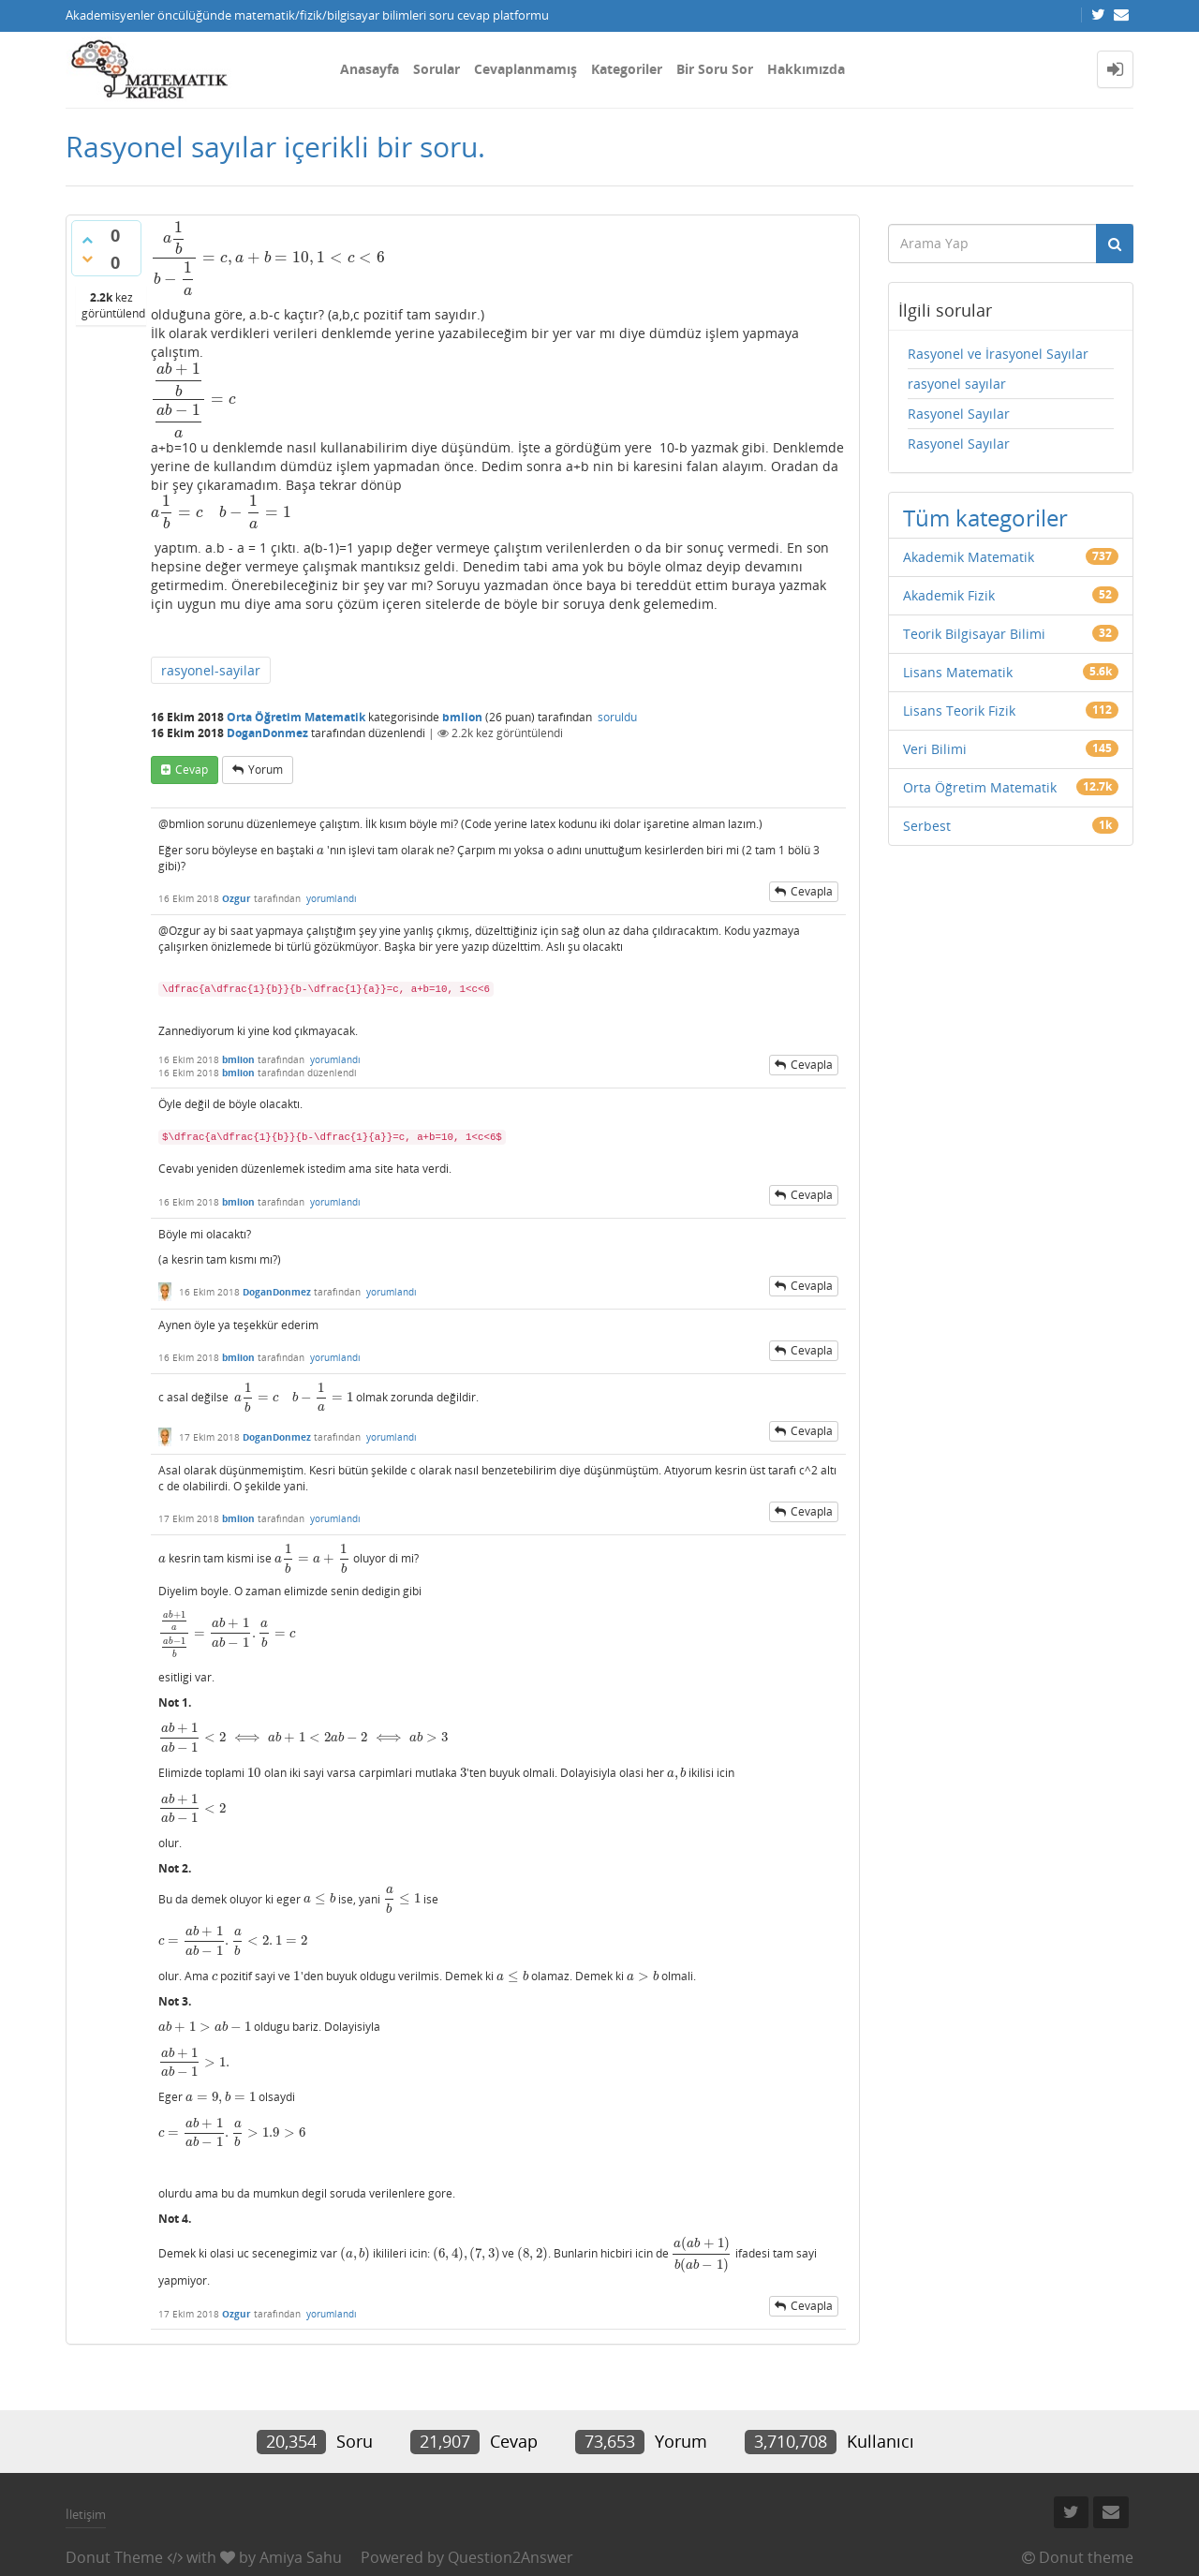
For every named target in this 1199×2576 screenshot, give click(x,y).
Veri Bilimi (935, 749)
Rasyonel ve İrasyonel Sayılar (998, 354)
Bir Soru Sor (714, 69)
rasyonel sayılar (957, 383)
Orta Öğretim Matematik (296, 717)
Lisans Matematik (958, 672)
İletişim (86, 2514)
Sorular (436, 69)
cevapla (812, 891)
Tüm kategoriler (985, 517)
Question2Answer (510, 2557)
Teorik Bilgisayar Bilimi (974, 634)
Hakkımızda (806, 69)
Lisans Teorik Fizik (959, 710)
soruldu (617, 717)
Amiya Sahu (300, 2557)
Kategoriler (626, 69)
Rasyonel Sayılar (959, 413)
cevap (191, 769)
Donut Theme (114, 2557)
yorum (265, 769)
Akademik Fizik (949, 595)
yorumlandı (331, 898)
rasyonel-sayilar (210, 670)
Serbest (927, 826)
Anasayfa (369, 69)
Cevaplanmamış (525, 69)
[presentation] (268, 257)
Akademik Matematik (968, 557)
